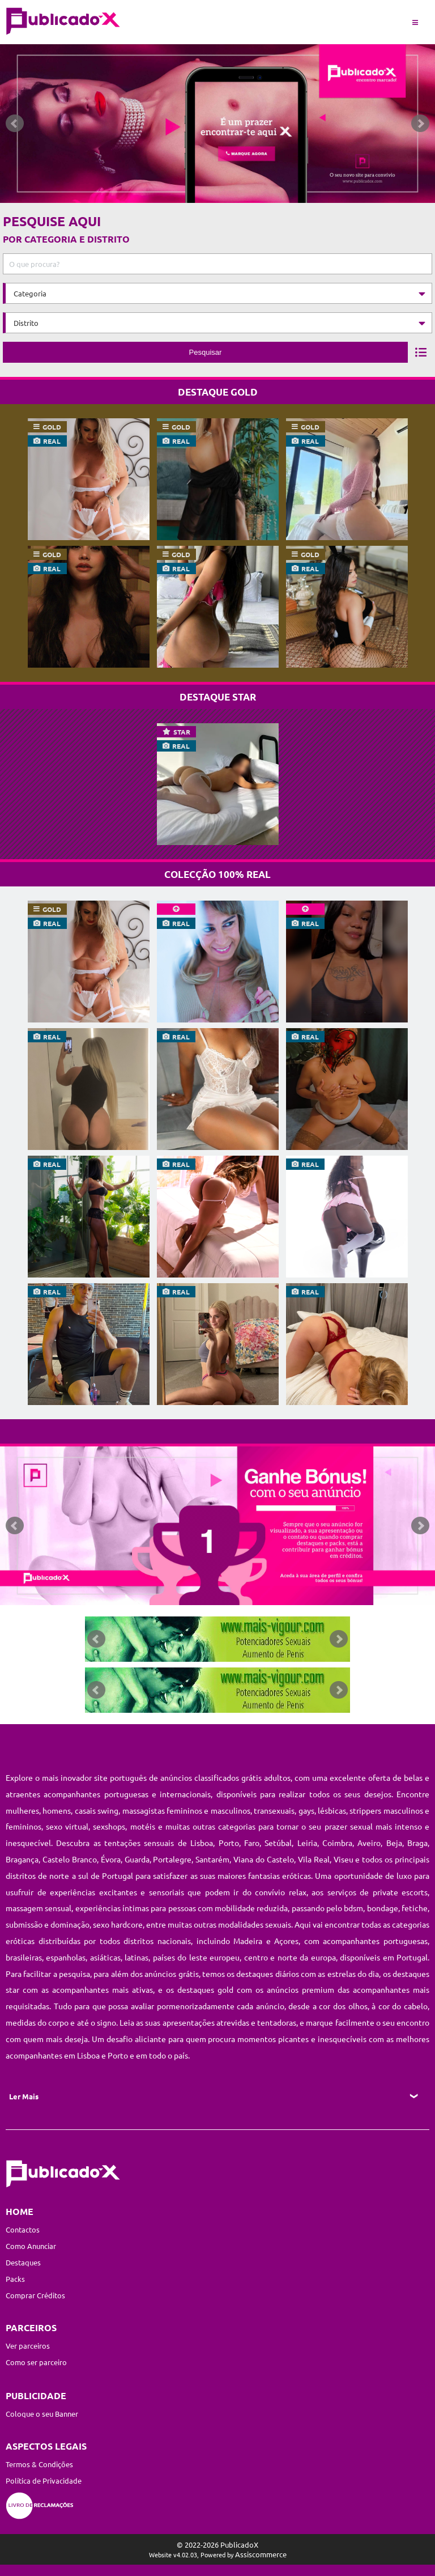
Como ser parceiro (36, 2362)
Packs (15, 2279)
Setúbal (278, 1842)
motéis (142, 1826)
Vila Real (314, 1859)
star (181, 731)
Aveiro (369, 1842)
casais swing (96, 1810)
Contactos (23, 2229)
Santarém (212, 1859)
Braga (417, 1842)
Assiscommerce (261, 2554)
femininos (23, 1826)
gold (51, 426)
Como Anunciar (31, 2246)
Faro (251, 1842)
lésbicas (332, 1810)
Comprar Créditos (35, 2295)
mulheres (22, 1810)
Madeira (247, 1941)
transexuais (274, 1810)
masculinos (230, 1810)
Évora (111, 1859)
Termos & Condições (39, 2464)
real (52, 440)
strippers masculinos (386, 1810)
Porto (229, 1842)
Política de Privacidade (44, 2480)
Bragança (22, 1859)
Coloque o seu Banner (42, 2413)
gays (306, 1810)
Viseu (345, 1859)
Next (420, 123)
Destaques (23, 2262)
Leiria (307, 1842)
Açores (286, 1941)
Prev (15, 123)
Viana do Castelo (263, 1859)
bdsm (353, 1908)
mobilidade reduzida (251, 1908)
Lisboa (201, 1842)
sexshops (109, 1826)
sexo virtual (67, 1826)
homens (56, 1810)
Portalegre (172, 1859)
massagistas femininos (162, 1810)
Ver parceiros (28, 2345)
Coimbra (337, 1842)
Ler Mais (24, 2096)
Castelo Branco (69, 1859)
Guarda (137, 1859)
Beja (394, 1842)
